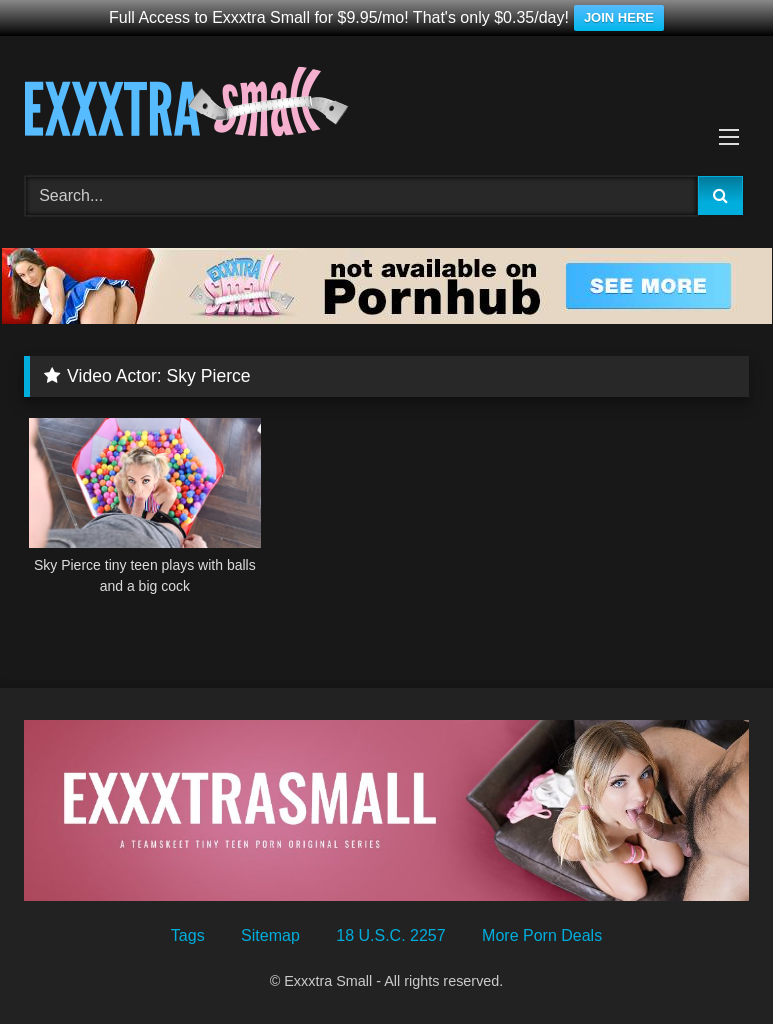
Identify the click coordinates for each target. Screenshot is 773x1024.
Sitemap (270, 935)
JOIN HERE (619, 17)
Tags (188, 935)
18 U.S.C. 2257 (390, 935)
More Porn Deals (542, 935)
